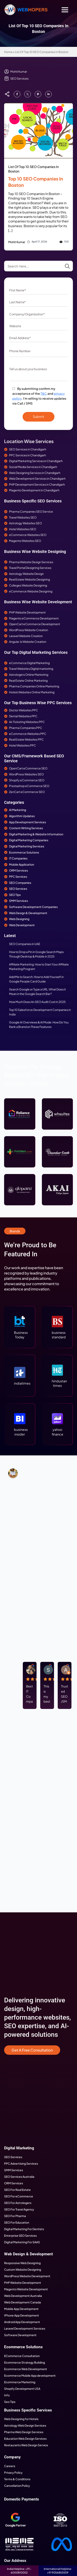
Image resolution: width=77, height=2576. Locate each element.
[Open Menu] (65, 10)
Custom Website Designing (22, 2132)
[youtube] (38, 2555)
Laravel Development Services (24, 2191)
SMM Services (13, 2033)
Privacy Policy (13, 2335)
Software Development (20, 2198)
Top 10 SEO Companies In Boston (35, 182)
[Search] (67, 266)
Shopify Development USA (22, 2251)
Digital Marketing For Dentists (24, 2092)
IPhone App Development (21, 2178)
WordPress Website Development (27, 2139)
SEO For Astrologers (17, 2065)
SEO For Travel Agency (19, 2072)
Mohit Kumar (16, 242)
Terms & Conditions (17, 2342)
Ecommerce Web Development (25, 2232)
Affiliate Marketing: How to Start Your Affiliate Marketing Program (39, 966)
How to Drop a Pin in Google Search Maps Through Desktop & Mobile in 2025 (36, 954)
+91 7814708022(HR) (18, 2508)
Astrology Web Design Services (25, 2288)
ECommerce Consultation (22, 2219)
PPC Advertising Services (21, 2026)
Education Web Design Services (25, 2301)
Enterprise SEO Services (20, 2098)
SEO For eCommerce (18, 2059)
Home (8, 52)
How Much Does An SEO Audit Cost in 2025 (37, 1002)
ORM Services (13, 2046)
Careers (9, 2329)
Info (7, 2258)
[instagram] (18, 2555)
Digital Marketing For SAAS (22, 2105)
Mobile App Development (21, 2171)
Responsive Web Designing (22, 2126)
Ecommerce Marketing (19, 2245)
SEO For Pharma (15, 2079)
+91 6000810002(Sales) (20, 2502)
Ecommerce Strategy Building (24, 2225)
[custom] (17, 94)
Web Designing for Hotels (21, 2282)
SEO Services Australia (19, 2039)
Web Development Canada (22, 2165)
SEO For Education (16, 2085)
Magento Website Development (26, 2152)
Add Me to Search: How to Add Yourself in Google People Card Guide (36, 979)
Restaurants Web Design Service (26, 2308)
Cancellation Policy (17, 2348)
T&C (43, 393)
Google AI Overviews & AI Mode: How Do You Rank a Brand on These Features (39, 1024)
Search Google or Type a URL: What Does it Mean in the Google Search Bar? (37, 991)
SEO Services (13, 2020)
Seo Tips (9, 2264)
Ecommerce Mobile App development (30, 2238)
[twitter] (58, 2555)
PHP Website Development (22, 2145)
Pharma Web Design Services (23, 2295)
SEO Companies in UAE (24, 944)
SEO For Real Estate (17, 2052)
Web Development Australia (23, 2158)
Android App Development (22, 2185)
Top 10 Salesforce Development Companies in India (40, 1012)
